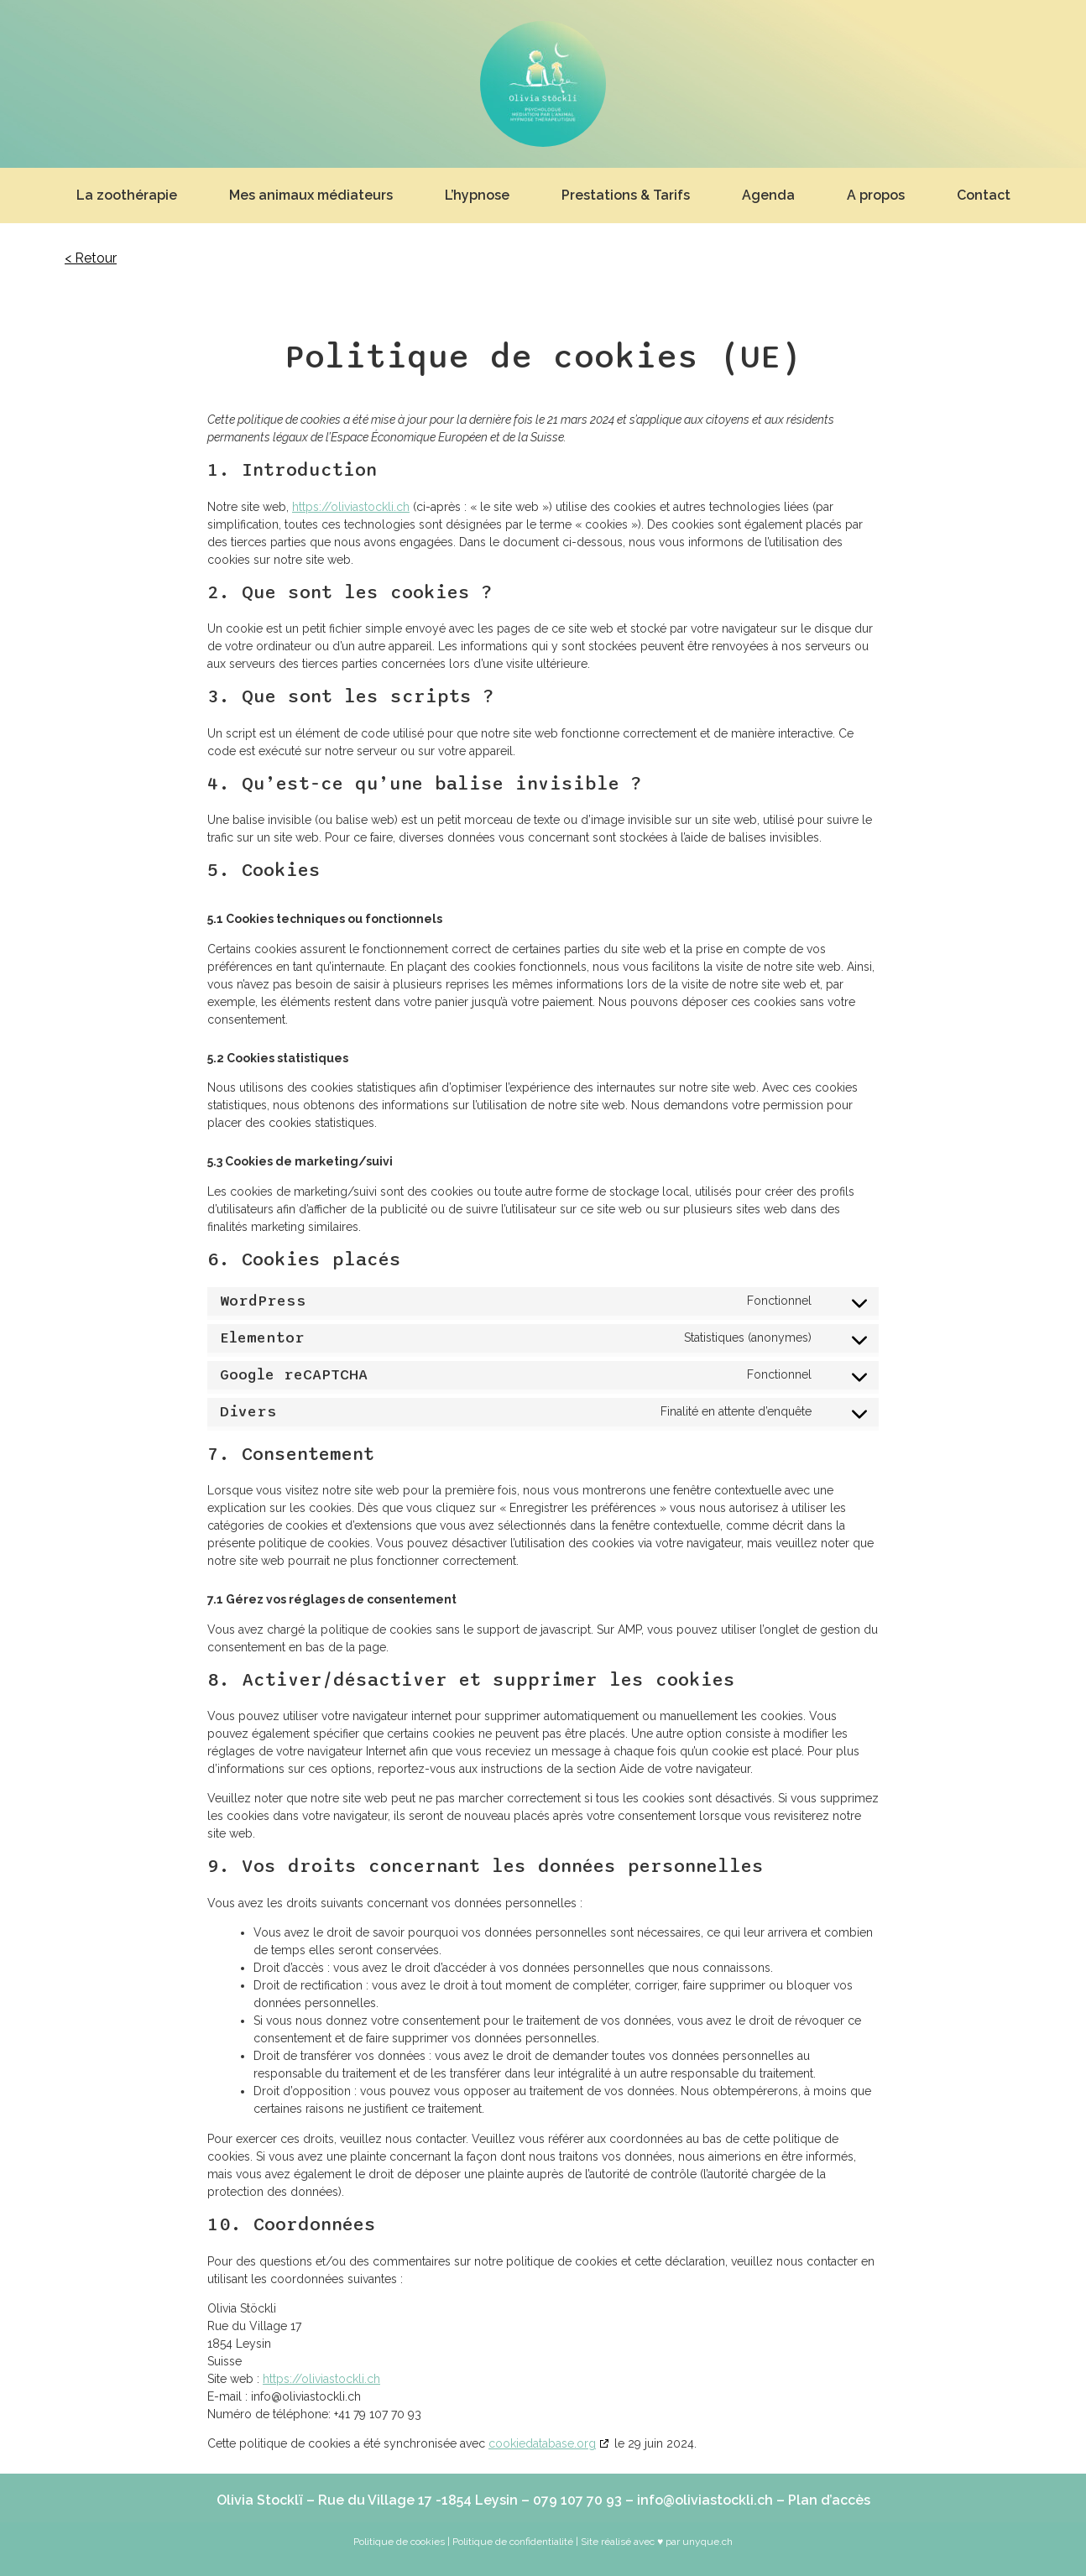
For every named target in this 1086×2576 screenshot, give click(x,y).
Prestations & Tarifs (625, 195)
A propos (876, 195)
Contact (983, 195)
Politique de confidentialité (512, 2541)
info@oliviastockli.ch (705, 2500)
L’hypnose (477, 195)
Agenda (768, 195)
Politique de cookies (399, 2541)
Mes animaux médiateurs (311, 195)
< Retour (91, 258)
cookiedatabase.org (542, 2443)
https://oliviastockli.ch (351, 507)
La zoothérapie (126, 195)
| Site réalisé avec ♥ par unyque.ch (653, 2541)
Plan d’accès (829, 2500)
